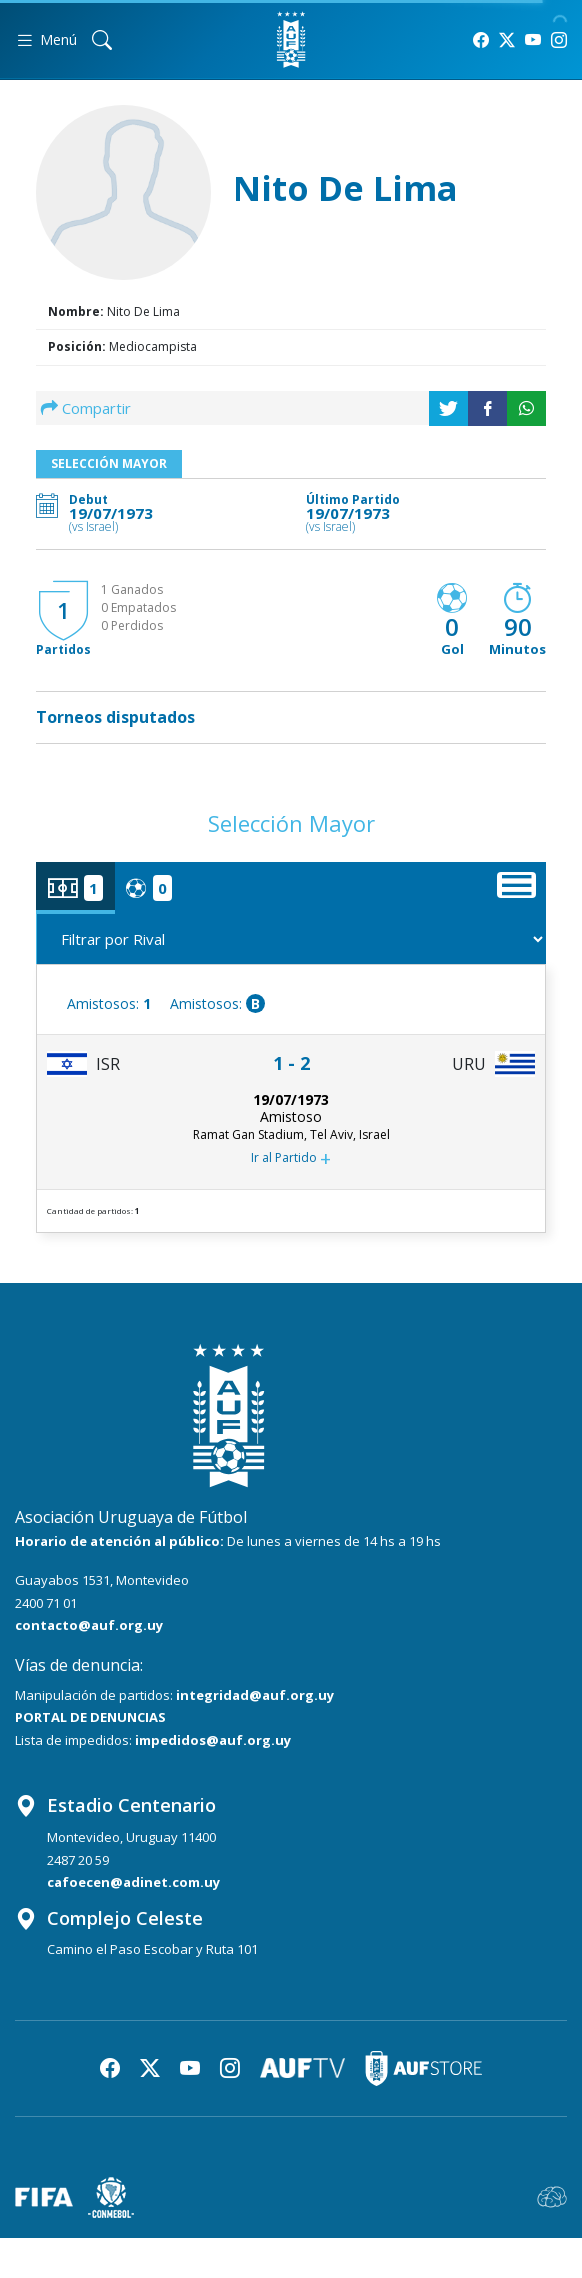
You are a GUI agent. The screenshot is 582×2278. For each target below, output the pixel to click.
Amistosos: (109, 1003)
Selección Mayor (109, 463)
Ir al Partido (291, 1159)
